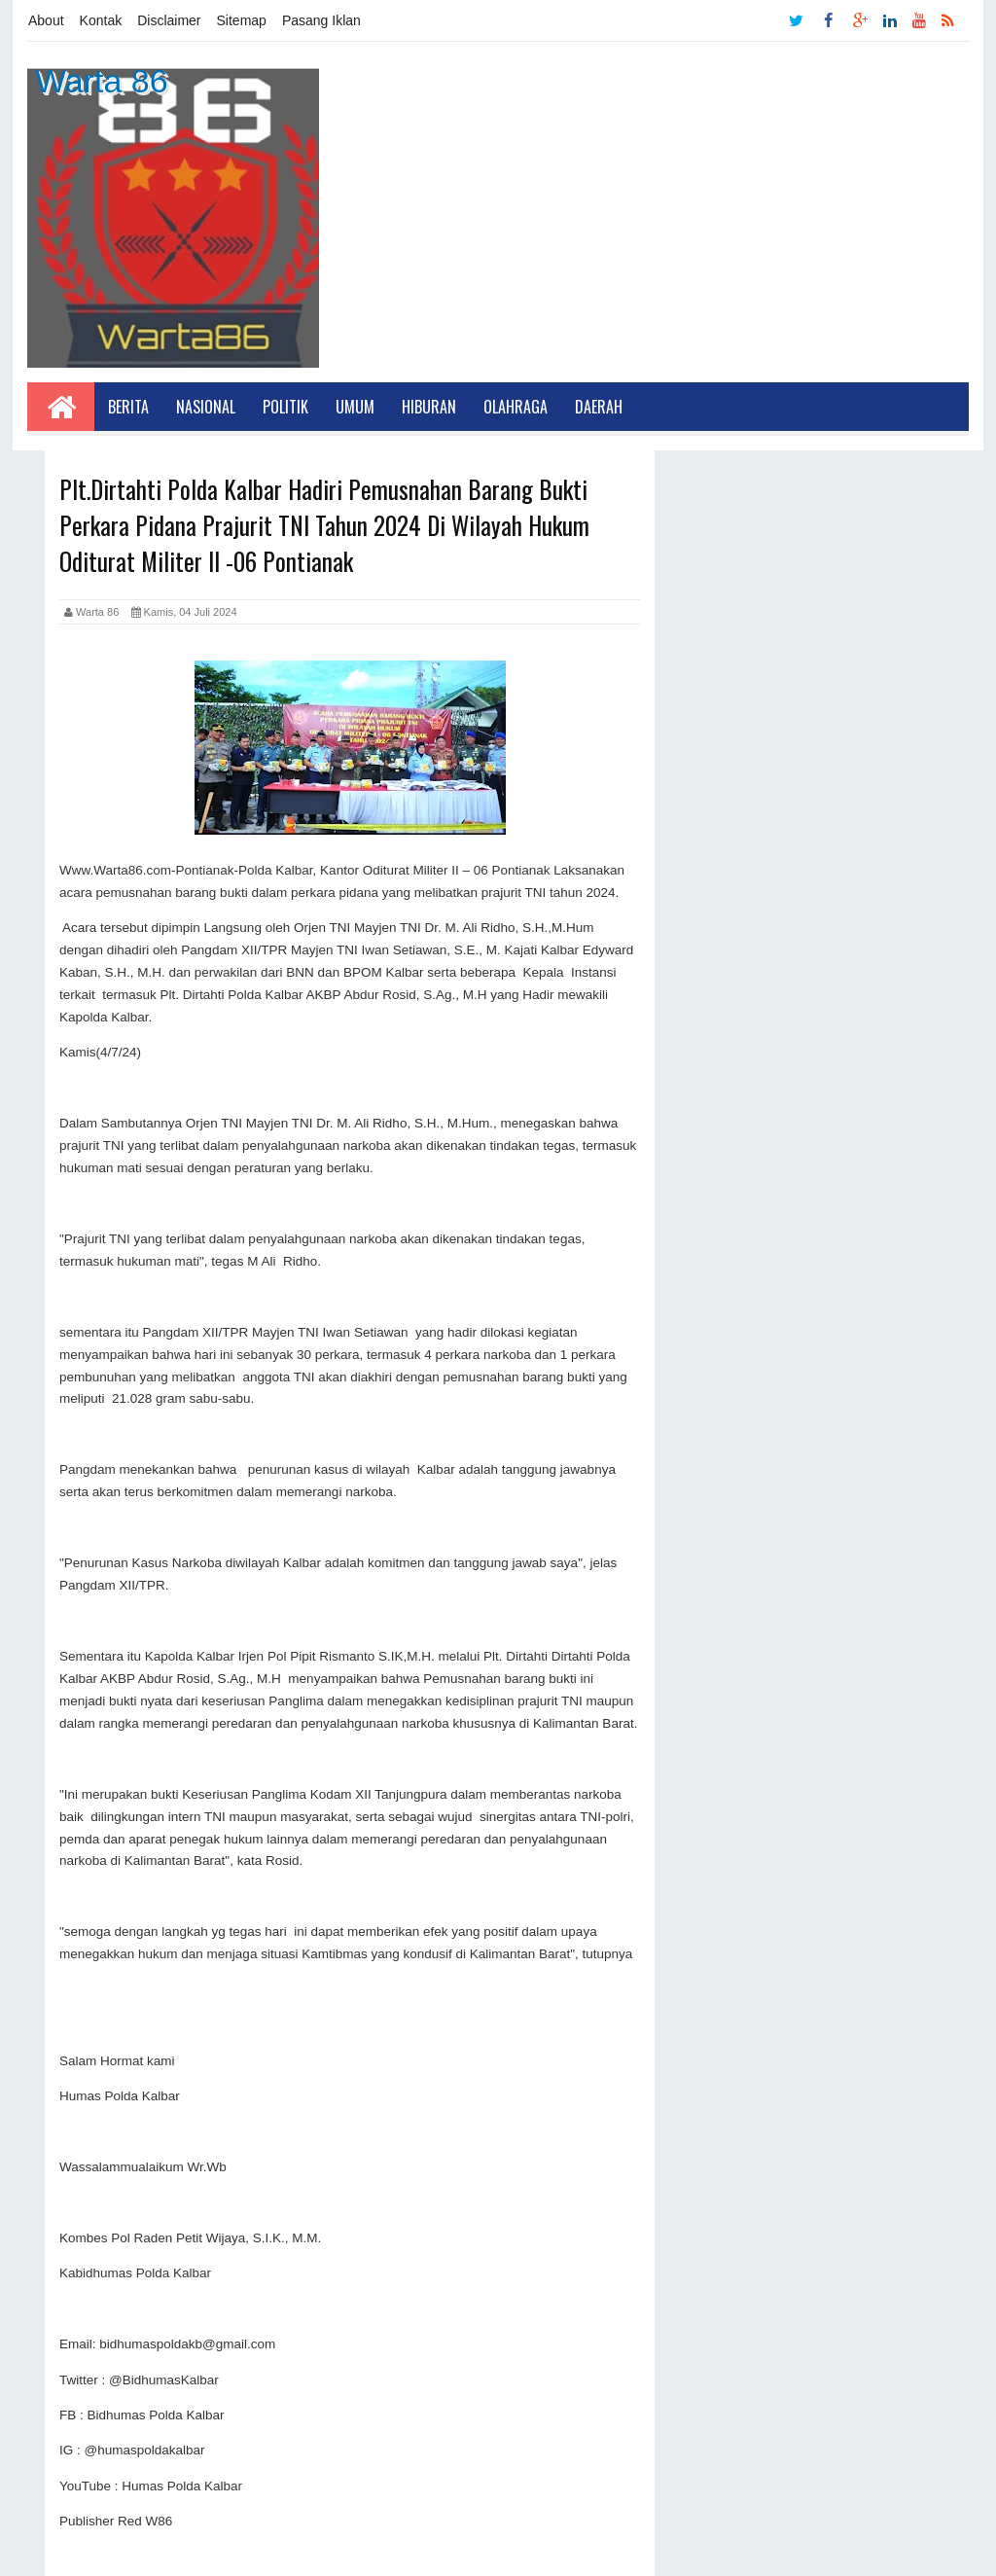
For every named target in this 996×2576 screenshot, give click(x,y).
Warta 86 (101, 80)
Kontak (101, 20)
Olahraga (515, 406)
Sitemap (242, 20)
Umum (355, 406)
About (46, 20)
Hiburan (429, 406)
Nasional (205, 406)
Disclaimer (168, 20)
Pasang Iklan (321, 20)
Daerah (598, 406)
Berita (128, 406)
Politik (285, 406)
